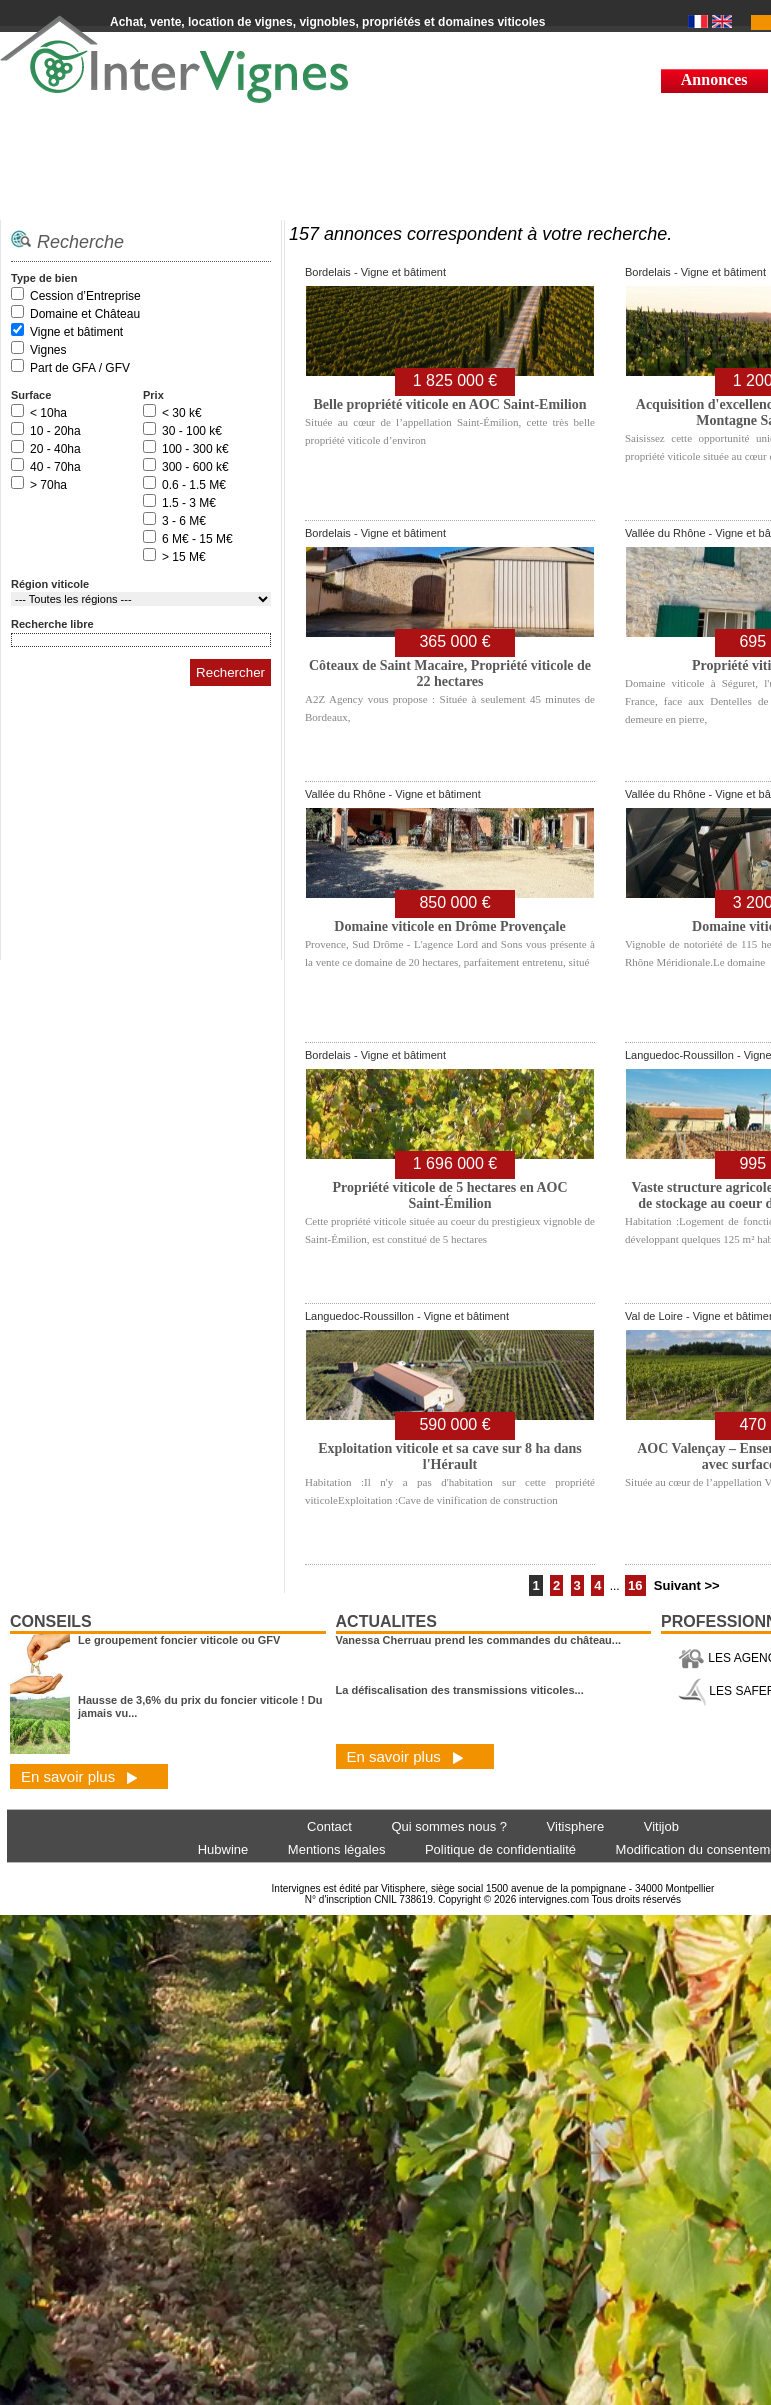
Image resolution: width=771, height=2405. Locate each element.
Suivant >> (687, 1585)
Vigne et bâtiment (76, 332)
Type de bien (44, 278)
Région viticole (50, 584)
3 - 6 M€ (184, 521)
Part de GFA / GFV (80, 368)
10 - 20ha (55, 431)
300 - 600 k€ (195, 467)
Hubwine (223, 1849)
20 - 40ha (55, 449)
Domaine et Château (85, 314)
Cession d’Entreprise (85, 296)
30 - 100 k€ (192, 431)
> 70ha (48, 485)
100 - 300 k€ (195, 449)
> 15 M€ (184, 557)
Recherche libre (52, 624)
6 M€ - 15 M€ (197, 539)
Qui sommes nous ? (449, 1826)
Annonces (714, 79)
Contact (329, 1826)
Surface (31, 395)
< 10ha (48, 413)
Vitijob (661, 1826)
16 (635, 1585)
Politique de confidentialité (500, 1849)
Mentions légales (337, 1849)
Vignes (48, 350)
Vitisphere (576, 1826)
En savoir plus (79, 1776)
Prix (153, 395)
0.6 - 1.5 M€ (194, 485)
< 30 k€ (182, 413)
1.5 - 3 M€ (189, 503)
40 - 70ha (55, 467)
